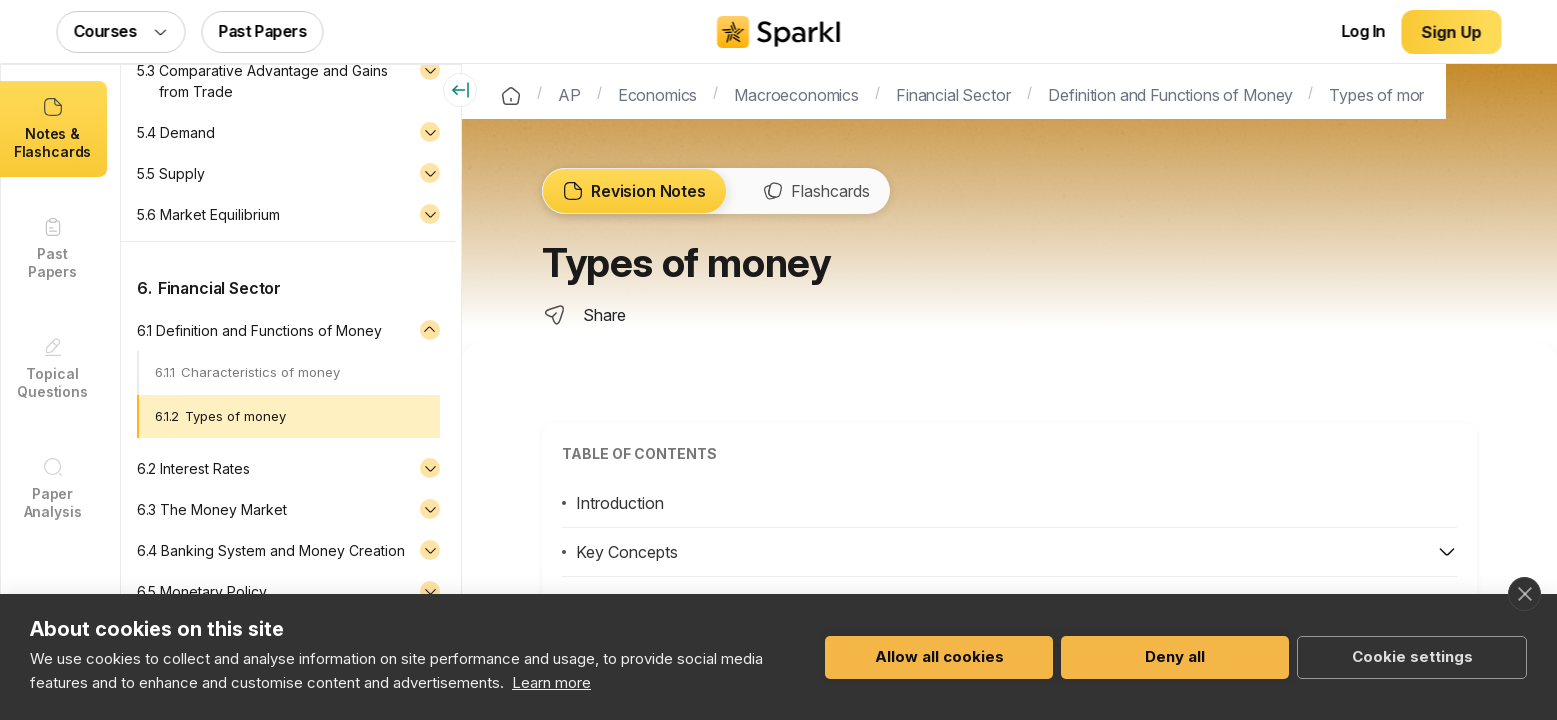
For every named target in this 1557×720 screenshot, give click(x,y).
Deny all (1175, 656)
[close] (1524, 594)
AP (570, 93)
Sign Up (1451, 32)
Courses (121, 31)
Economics (659, 93)
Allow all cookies (939, 656)
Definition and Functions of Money (1170, 93)
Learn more (551, 682)
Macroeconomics (797, 93)
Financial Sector (954, 93)
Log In (1363, 31)
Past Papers (263, 31)
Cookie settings (1412, 656)
